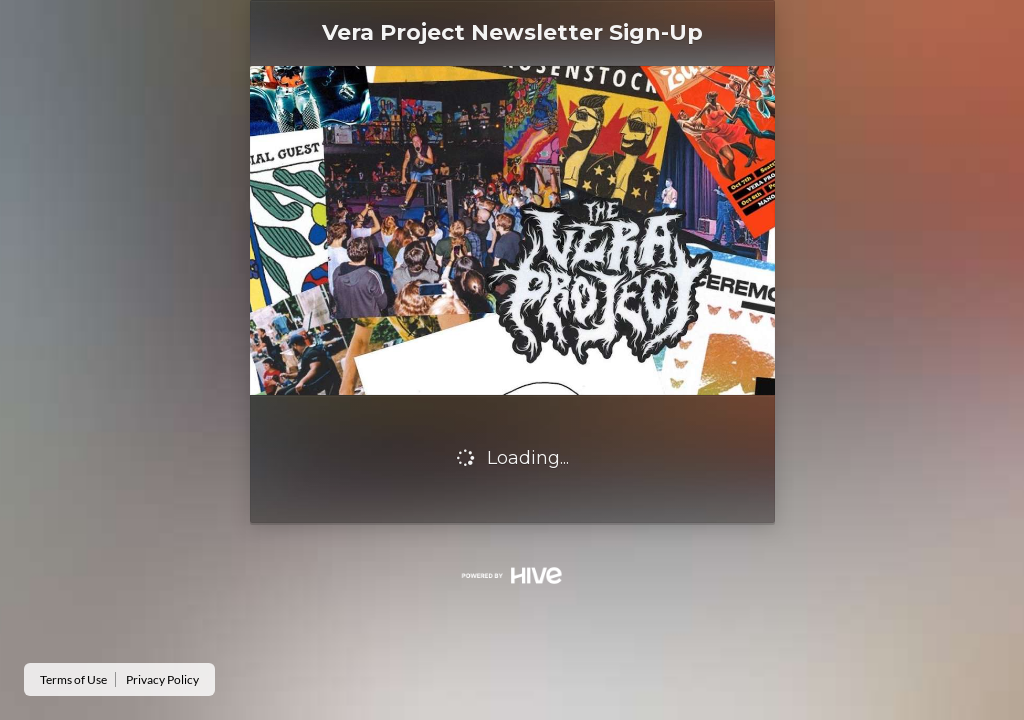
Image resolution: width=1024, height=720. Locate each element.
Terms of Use (73, 679)
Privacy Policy (162, 679)
